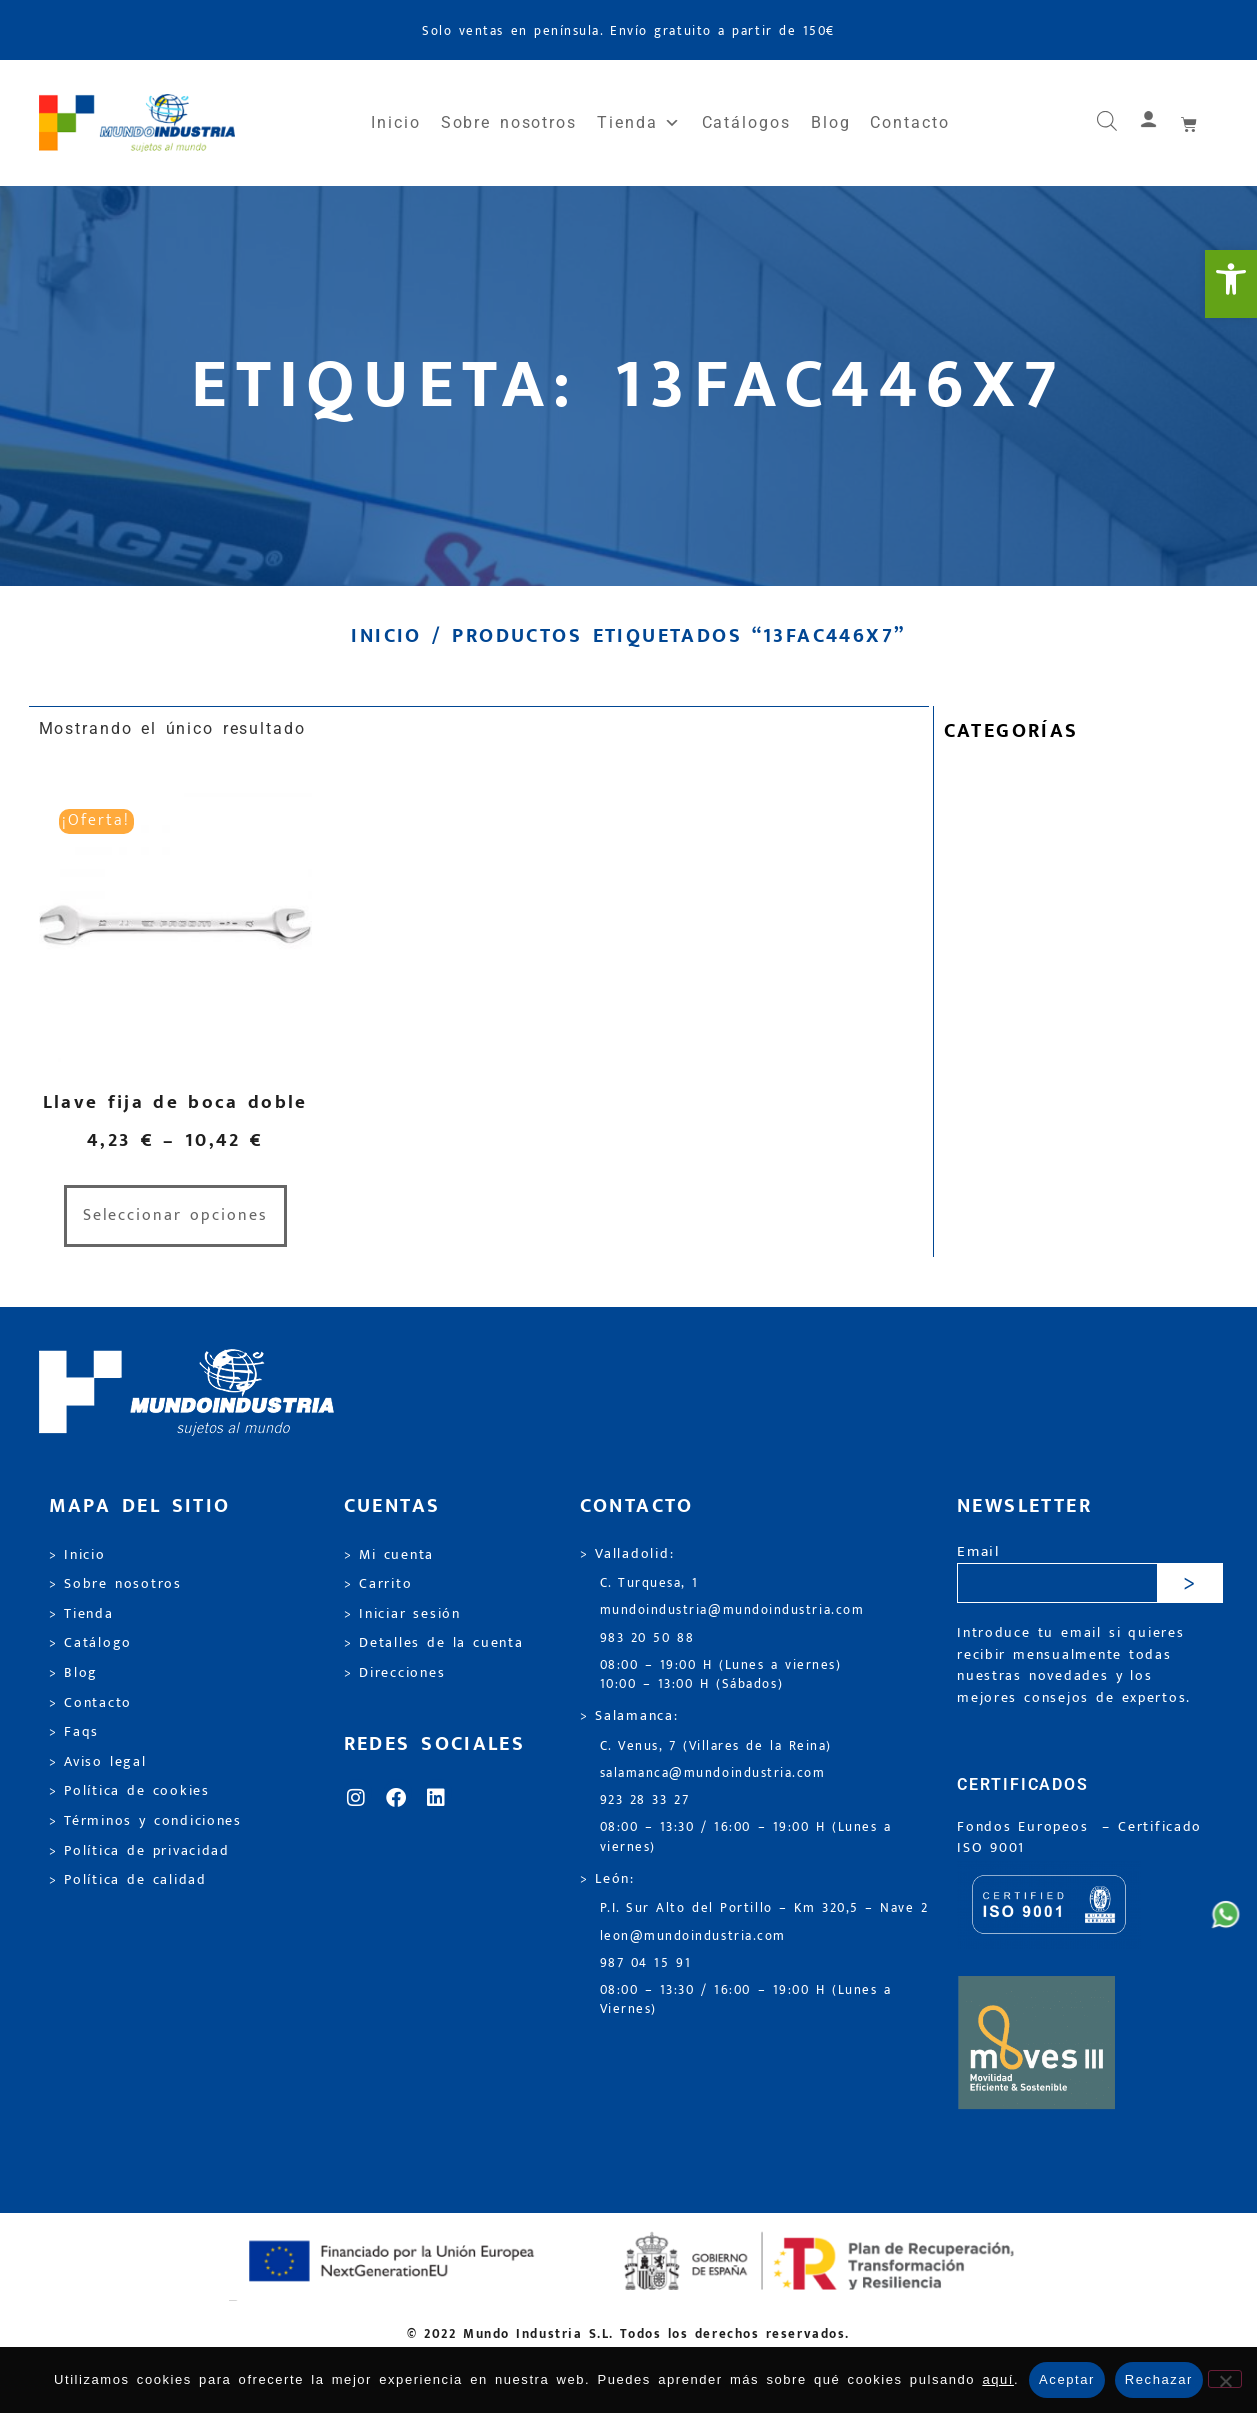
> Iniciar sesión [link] (402, 1614)
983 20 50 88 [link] (647, 1638)
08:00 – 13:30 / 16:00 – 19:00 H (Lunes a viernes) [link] (746, 1837)
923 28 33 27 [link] (645, 1800)
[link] (1231, 284)
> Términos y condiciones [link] (145, 1821)
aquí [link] (998, 2379)
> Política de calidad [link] (128, 1880)
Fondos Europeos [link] (1026, 1827)
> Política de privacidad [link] (139, 1851)
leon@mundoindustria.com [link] (693, 1936)
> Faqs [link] (74, 1732)
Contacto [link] (909, 122)
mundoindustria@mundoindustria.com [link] (732, 1610)
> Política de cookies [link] (129, 1791)
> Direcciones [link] (395, 1673)
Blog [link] (831, 122)
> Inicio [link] (77, 1555)
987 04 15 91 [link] (646, 1963)
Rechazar (1159, 2379)
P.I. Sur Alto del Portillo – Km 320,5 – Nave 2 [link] (764, 1908)
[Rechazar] (1225, 2379)
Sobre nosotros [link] (509, 122)
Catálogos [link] (746, 122)
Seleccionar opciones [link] (175, 1215)
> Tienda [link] (81, 1614)
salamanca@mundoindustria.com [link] (713, 1773)
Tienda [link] (639, 123)
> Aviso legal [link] (98, 1762)
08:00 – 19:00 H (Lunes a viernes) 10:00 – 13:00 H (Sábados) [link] (721, 1675)
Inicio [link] (396, 122)
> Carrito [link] (378, 1584)
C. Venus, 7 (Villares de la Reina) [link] (716, 1746)
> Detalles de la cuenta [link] (434, 1643)
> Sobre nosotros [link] (115, 1584)
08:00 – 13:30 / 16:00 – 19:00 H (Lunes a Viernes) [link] (746, 2000)
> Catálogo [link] (91, 1643)
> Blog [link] (74, 1673)
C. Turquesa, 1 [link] (649, 1583)
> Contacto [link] (91, 1703)
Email (978, 1552)
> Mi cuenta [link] (389, 1555)
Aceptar (1067, 2379)
